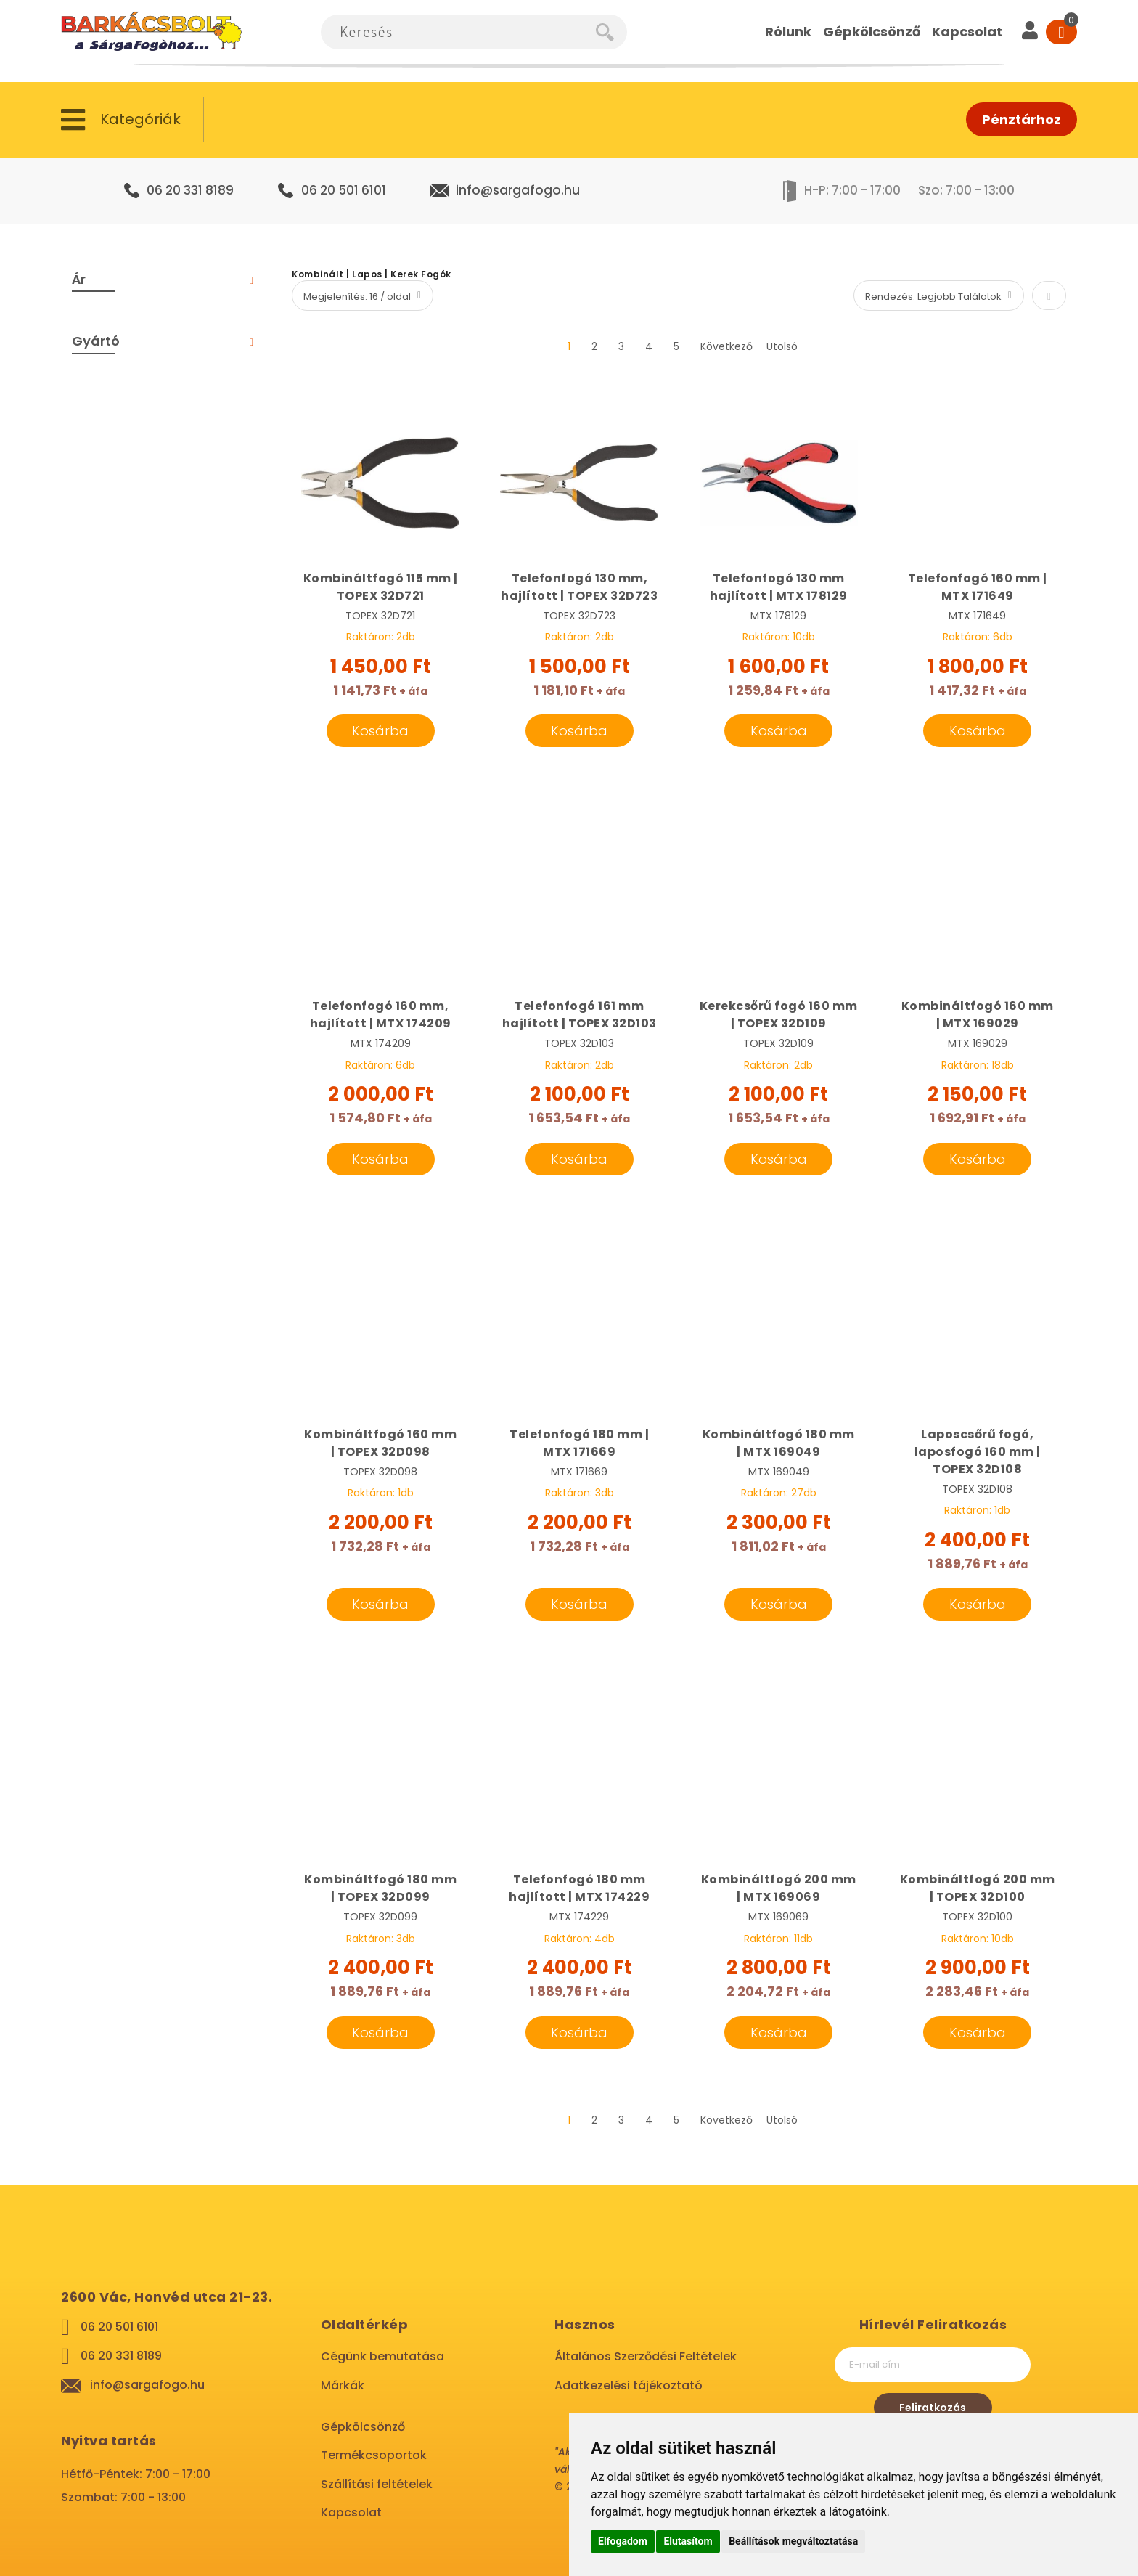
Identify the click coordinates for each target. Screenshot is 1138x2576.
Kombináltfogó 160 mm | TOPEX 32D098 (380, 1443)
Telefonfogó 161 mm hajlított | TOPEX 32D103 (579, 1015)
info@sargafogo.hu (518, 190)
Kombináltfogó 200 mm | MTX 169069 (778, 1888)
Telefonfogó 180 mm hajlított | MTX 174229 (579, 1888)
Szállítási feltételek (377, 2484)
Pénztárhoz (1021, 119)
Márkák (342, 2385)
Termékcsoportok (374, 2455)
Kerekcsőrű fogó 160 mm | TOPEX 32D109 (779, 1015)
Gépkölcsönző (363, 2426)
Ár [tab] (79, 279)
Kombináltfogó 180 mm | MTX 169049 (779, 1443)
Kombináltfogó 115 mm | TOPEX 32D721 (380, 587)
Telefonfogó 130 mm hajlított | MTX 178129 (779, 587)
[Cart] (1061, 32)
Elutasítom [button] (687, 2541)
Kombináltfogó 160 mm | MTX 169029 (977, 1015)
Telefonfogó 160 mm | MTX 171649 (977, 587)
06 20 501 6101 (343, 190)
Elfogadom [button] (622, 2541)
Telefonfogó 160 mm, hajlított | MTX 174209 (380, 1015)
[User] (1030, 32)
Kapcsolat (351, 2512)
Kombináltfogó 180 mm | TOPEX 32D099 (380, 1888)
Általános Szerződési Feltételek (645, 2356)
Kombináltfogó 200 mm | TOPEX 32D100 (977, 1888)
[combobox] (458, 31)
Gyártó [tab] (96, 341)
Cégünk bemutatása (382, 2356)
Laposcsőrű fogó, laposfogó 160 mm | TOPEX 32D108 (977, 1451)
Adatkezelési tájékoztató (628, 2385)
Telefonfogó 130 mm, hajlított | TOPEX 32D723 (579, 587)
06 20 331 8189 (190, 190)
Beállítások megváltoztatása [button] (793, 2541)
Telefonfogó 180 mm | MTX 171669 (579, 1443)
